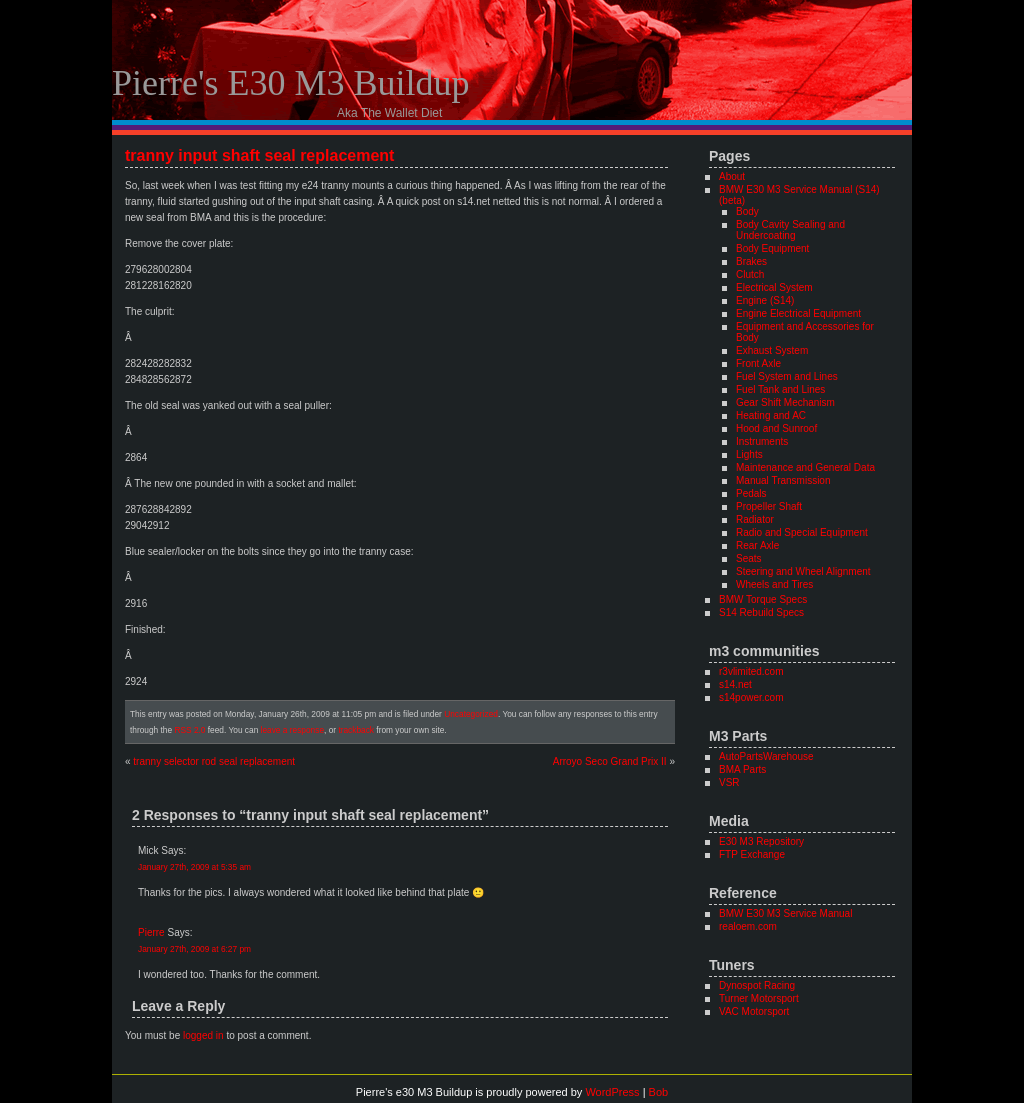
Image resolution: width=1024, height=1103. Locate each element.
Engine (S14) (765, 300)
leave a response (292, 730)
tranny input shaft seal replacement (259, 155)
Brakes (751, 261)
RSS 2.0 (189, 730)
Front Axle (758, 363)
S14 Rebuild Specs (761, 612)
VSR (729, 782)
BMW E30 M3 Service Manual (785, 913)
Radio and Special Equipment (802, 532)
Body (747, 211)
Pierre (151, 932)
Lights (749, 454)
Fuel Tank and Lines (780, 389)
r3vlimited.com (751, 671)
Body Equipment (772, 248)
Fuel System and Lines (787, 376)
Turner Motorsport (759, 998)
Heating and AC (771, 415)
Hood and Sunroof (776, 428)
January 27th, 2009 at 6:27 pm (194, 949)
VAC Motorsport (754, 1011)
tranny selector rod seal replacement (214, 761)
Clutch (750, 274)
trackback (356, 730)
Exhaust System (772, 350)
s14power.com (751, 697)
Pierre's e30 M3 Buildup (290, 83)
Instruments (762, 441)
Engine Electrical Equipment (798, 313)
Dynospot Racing (757, 985)
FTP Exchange (752, 854)
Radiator (755, 519)
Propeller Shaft (769, 506)
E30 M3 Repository (761, 841)
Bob (659, 1092)
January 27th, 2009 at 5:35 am (194, 867)
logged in (203, 1035)
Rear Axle (757, 545)
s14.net (735, 684)
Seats (749, 558)
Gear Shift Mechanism (785, 402)
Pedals (751, 493)
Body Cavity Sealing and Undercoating (790, 230)
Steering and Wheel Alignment (803, 571)
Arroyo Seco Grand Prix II (610, 761)
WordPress (612, 1092)
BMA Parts (742, 769)
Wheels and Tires (774, 584)
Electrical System (774, 287)
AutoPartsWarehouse (766, 756)
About (732, 176)
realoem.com (748, 926)
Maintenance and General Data (805, 467)
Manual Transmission (783, 480)
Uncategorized (471, 714)
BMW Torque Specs (763, 599)
